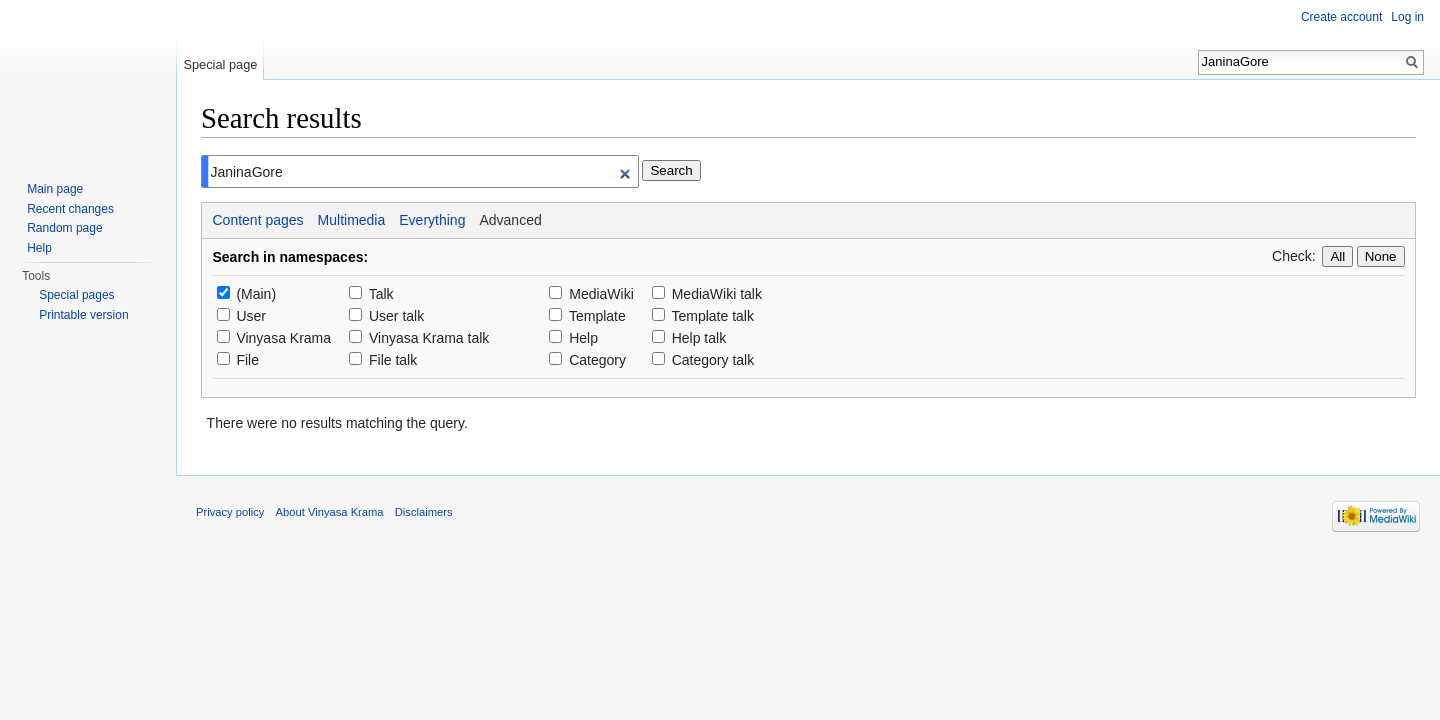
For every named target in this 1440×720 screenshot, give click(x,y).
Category (597, 360)
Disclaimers (424, 512)
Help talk (699, 338)
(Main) (256, 294)
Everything (432, 220)
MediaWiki (601, 294)
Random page (64, 228)
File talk (393, 360)
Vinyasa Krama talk (429, 338)
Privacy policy (230, 512)
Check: (1294, 256)
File (247, 360)
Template (597, 316)
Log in (1407, 17)
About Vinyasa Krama (330, 512)
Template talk (712, 316)
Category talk (713, 360)
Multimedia (352, 220)
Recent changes (70, 209)
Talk (381, 294)
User (251, 316)
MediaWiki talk (717, 294)
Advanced (510, 220)
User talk (396, 316)
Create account (1341, 17)
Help (583, 338)
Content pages (258, 220)
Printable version (83, 315)
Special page (220, 64)
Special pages (76, 295)
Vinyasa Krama (283, 338)
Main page (55, 189)
